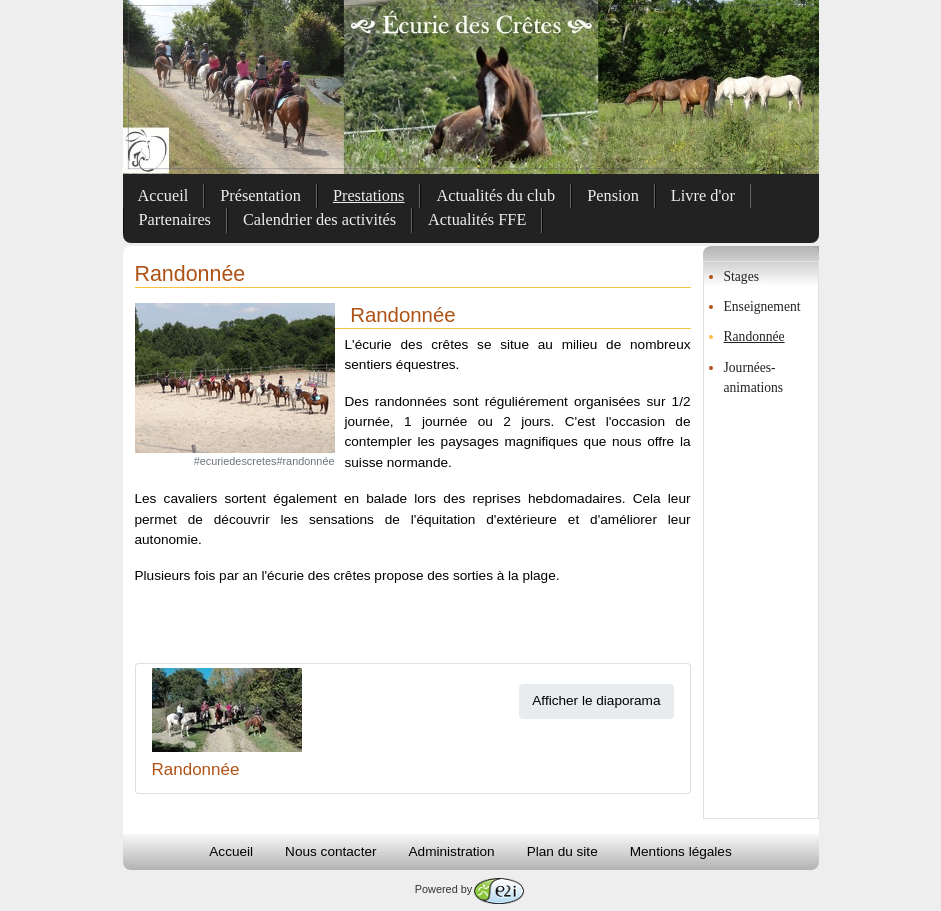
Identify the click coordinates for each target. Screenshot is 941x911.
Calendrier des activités (319, 219)
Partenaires (175, 219)
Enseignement (762, 306)
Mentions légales (681, 851)
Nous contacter (330, 851)
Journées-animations (754, 377)
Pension (613, 195)
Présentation (260, 195)
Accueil (163, 195)
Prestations (369, 195)
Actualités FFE (477, 219)
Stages (742, 276)
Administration (452, 851)
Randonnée (754, 336)
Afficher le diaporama (596, 700)
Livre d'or (703, 195)
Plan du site (562, 851)
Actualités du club (495, 195)
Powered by (469, 889)
